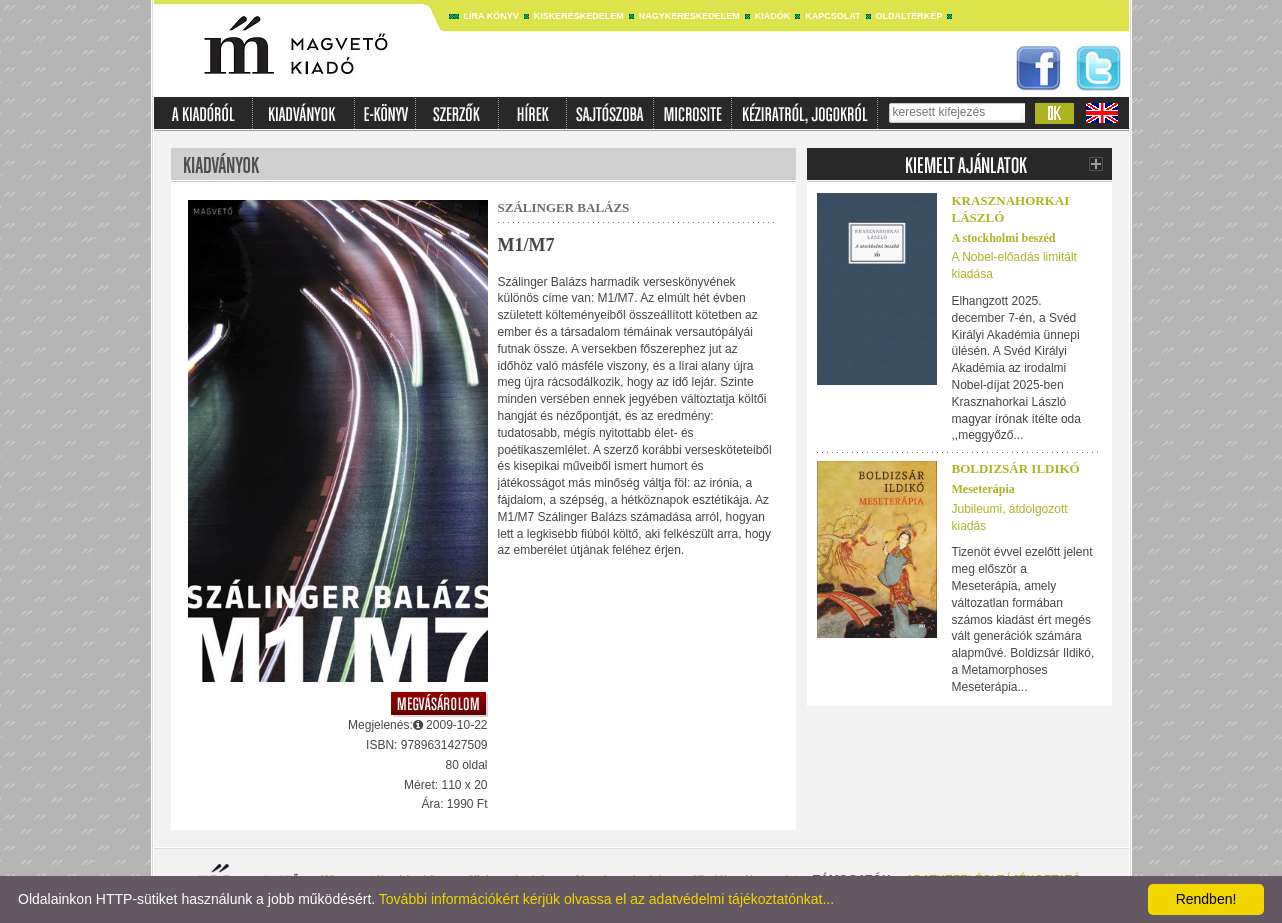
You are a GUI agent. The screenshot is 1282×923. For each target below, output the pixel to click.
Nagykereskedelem (689, 16)
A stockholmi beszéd (1004, 238)
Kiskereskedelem (579, 16)
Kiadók (773, 16)
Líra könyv (491, 16)
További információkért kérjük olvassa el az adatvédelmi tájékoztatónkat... (606, 899)
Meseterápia (983, 489)
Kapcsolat (832, 16)
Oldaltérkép (909, 16)
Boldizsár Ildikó (1016, 468)
